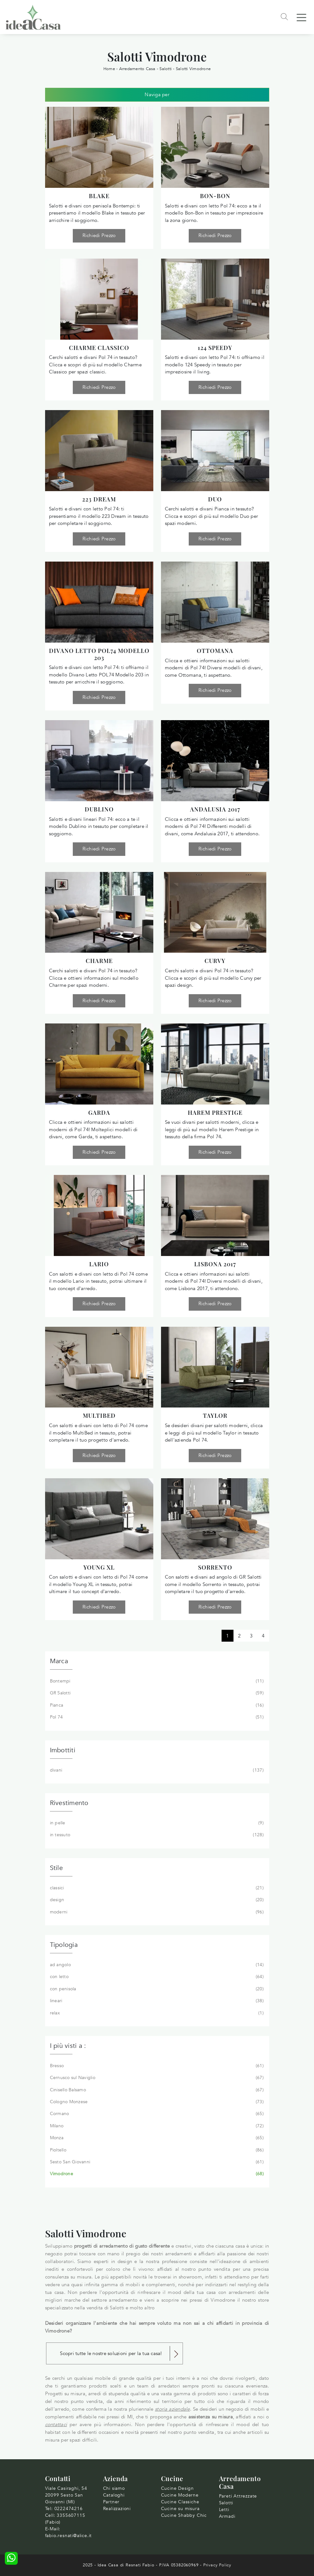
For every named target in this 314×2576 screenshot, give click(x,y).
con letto (156, 1976)
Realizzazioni (117, 2509)
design (156, 1899)
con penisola (156, 1989)
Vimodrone (156, 2173)
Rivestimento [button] (69, 1803)
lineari (156, 2000)
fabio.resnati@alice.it (68, 2536)
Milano (156, 2126)
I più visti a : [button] (68, 2045)
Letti (224, 2510)
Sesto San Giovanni (156, 2162)
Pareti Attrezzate (238, 2496)
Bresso (156, 2065)
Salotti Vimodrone (193, 69)
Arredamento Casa (137, 69)
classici (156, 1888)
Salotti (165, 69)
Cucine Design (177, 2488)
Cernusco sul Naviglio (156, 2077)
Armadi (227, 2516)
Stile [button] (56, 1868)
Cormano (156, 2113)
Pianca (156, 1705)
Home (109, 69)
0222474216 (68, 2509)
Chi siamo (114, 2488)
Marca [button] (59, 1661)
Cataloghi (114, 2495)
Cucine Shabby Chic (184, 2515)
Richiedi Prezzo (99, 235)
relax (156, 2013)
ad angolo (156, 1964)
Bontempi (156, 1681)
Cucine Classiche (180, 2502)
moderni (156, 1912)
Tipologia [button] (64, 1944)
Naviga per (157, 94)
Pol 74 (156, 1717)
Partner (111, 2502)
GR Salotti (156, 1693)
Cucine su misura (180, 2509)
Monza (156, 2137)
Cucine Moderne (180, 2495)
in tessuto (156, 1834)
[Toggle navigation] (301, 17)
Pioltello (156, 2150)
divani (156, 1770)
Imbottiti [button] (62, 1750)
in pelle (156, 1823)
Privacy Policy (217, 2565)
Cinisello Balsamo (156, 2090)
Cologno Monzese (156, 2101)
